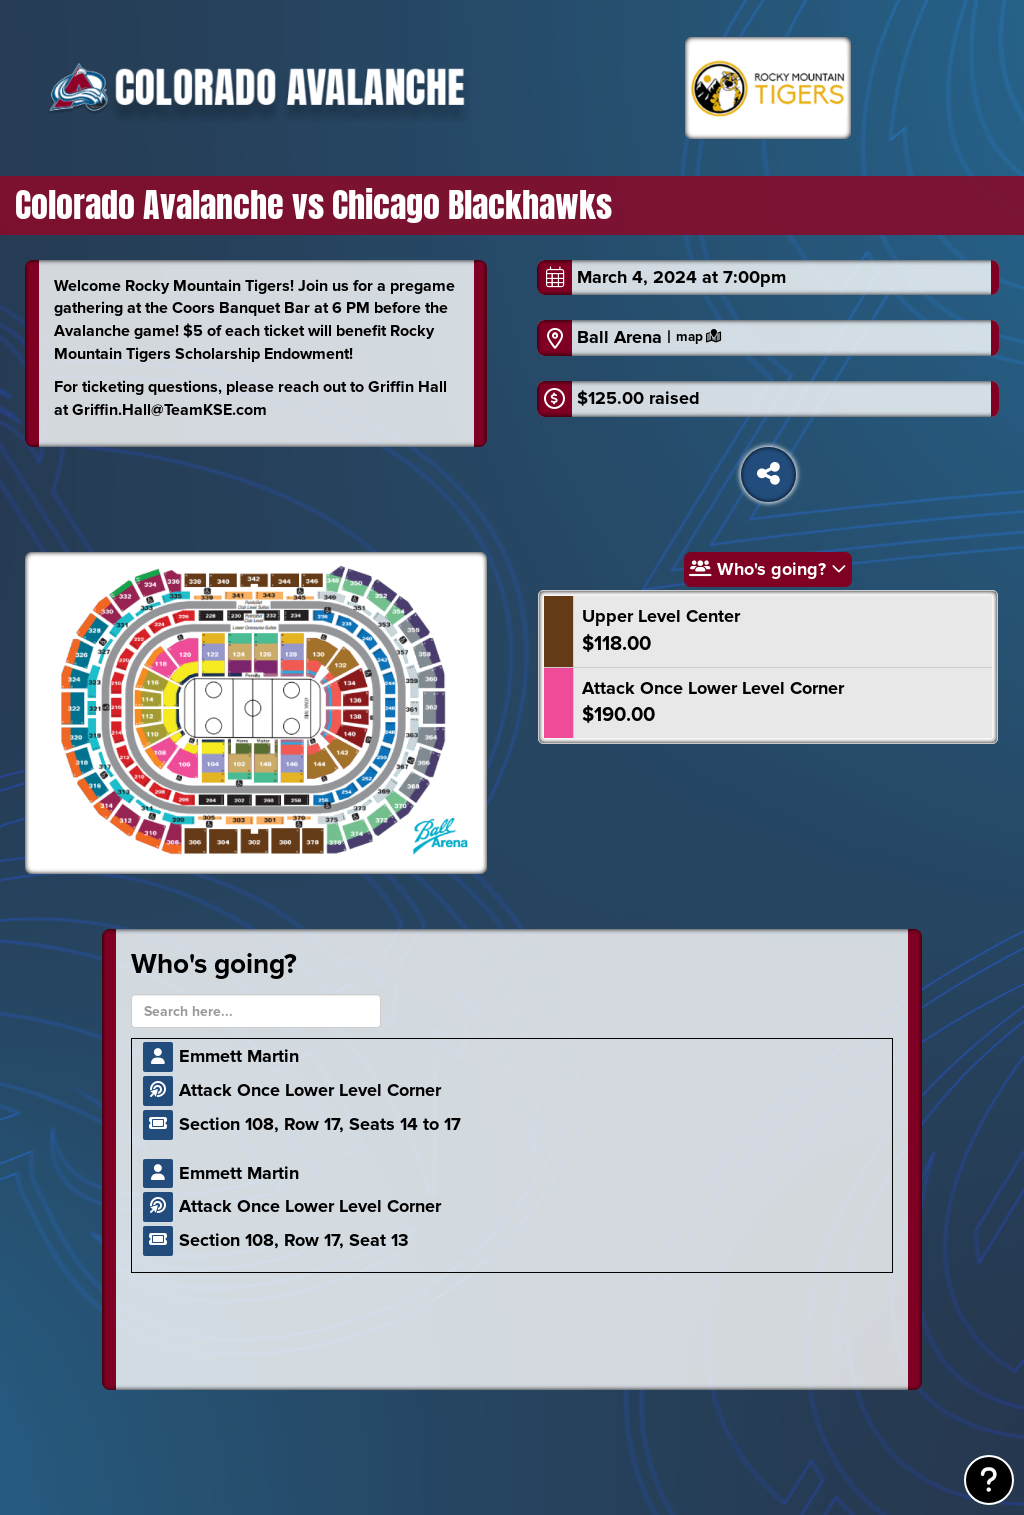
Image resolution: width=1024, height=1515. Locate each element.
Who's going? (768, 569)
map (698, 337)
